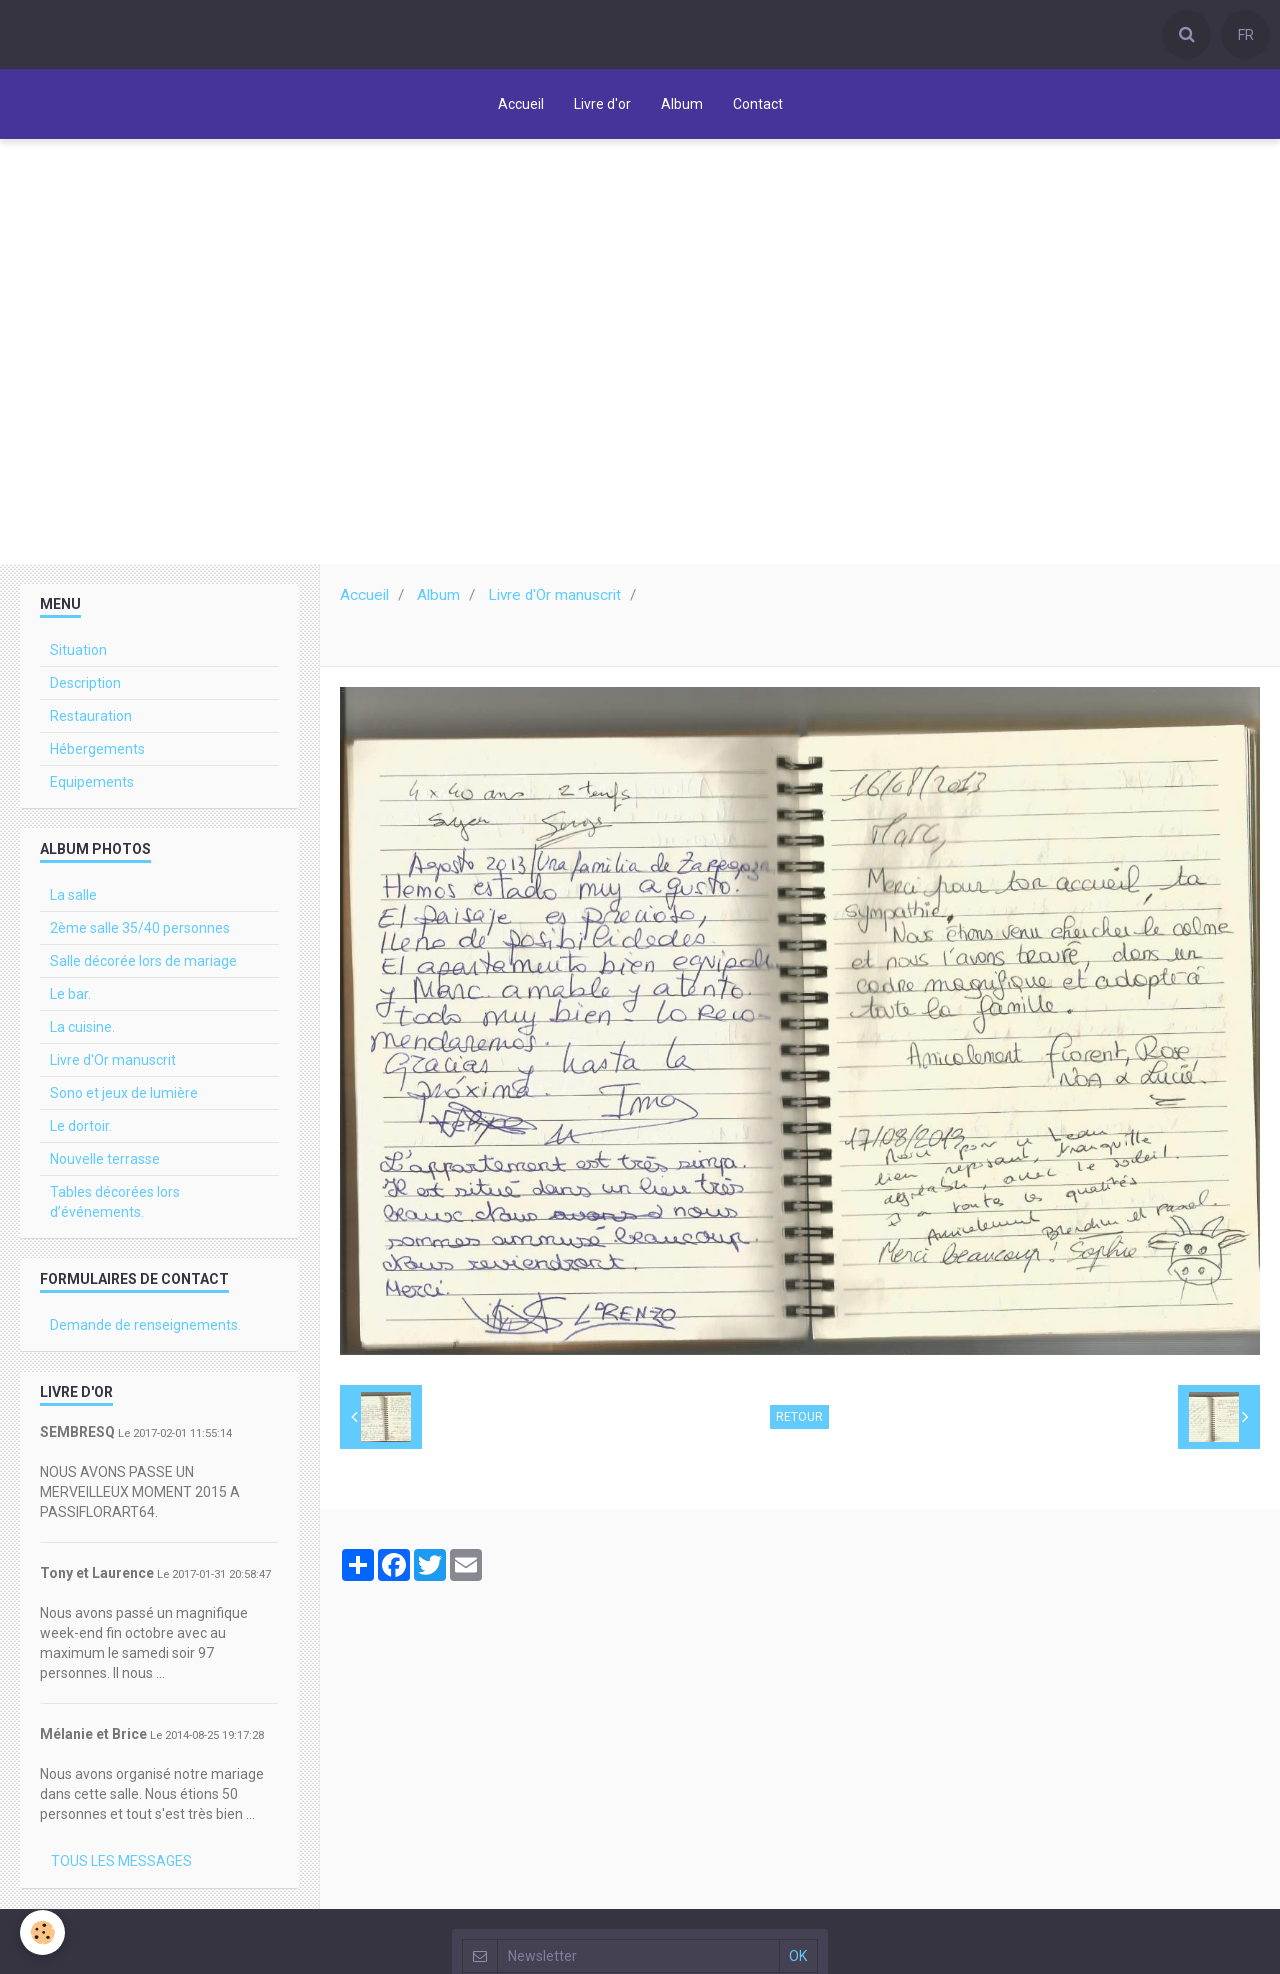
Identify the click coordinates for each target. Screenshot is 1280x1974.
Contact (758, 104)
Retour (799, 1417)
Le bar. (70, 994)
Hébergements (97, 749)
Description (85, 683)
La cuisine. (82, 1027)
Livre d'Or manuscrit (554, 595)
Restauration (91, 716)
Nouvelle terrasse (105, 1159)
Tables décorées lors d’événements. (115, 1202)
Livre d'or (602, 104)
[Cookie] (42, 1932)
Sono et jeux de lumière (124, 1093)
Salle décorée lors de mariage (143, 961)
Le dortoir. (81, 1126)
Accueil (521, 104)
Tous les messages (121, 1861)
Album (682, 104)
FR (1246, 35)
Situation (78, 650)
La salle (73, 895)
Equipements (92, 782)
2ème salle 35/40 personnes (140, 928)
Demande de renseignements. (145, 1325)
